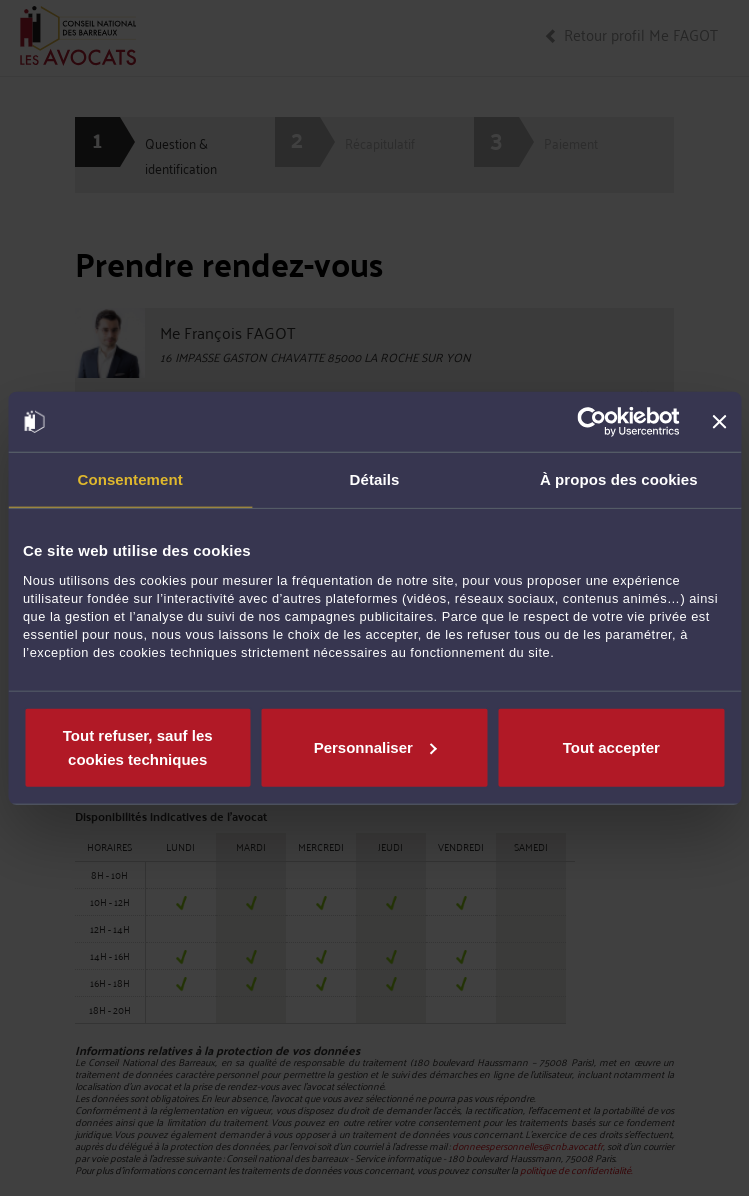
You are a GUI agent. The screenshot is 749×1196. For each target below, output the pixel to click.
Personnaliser (375, 746)
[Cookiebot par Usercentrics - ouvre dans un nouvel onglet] (592, 422)
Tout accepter (611, 746)
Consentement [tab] (129, 479)
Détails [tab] (375, 479)
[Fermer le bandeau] (719, 422)
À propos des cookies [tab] (619, 479)
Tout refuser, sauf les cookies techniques (138, 746)
